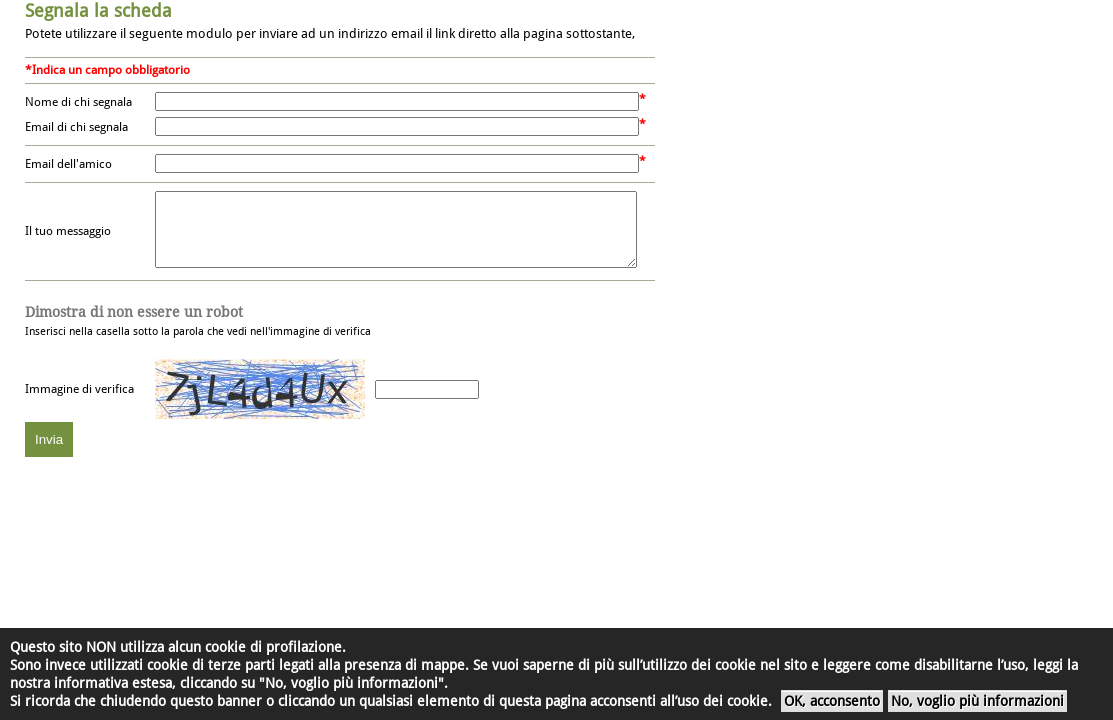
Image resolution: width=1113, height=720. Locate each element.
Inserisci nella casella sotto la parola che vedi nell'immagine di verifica (198, 336)
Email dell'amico (68, 164)
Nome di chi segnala (78, 102)
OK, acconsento (832, 701)
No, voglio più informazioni (977, 701)
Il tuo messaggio (68, 239)
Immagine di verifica (79, 404)
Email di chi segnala (76, 127)
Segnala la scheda (98, 10)
